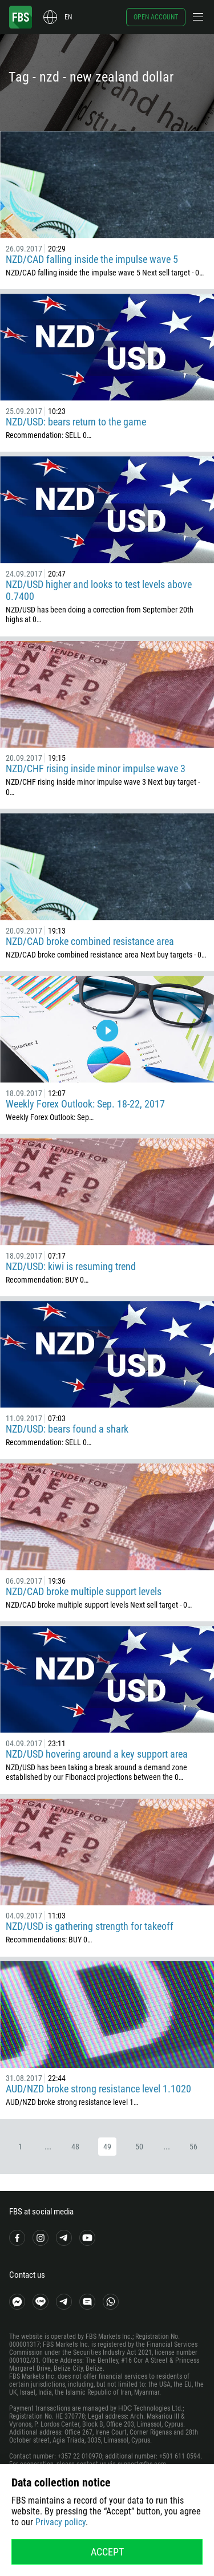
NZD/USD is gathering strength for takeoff (89, 1926)
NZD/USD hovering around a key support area (97, 1754)
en (68, 17)
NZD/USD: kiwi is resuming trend (71, 1266)
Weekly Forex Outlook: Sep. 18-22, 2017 (85, 1104)
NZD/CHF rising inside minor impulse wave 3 (95, 768)
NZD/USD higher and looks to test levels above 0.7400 (99, 590)
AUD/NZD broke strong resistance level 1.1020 (98, 2089)
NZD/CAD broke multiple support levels (83, 1591)
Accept (107, 2552)
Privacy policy (60, 2522)
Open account (156, 17)
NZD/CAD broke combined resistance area (90, 941)
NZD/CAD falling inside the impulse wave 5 (92, 259)
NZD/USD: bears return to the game (76, 422)
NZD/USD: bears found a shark (67, 1429)
